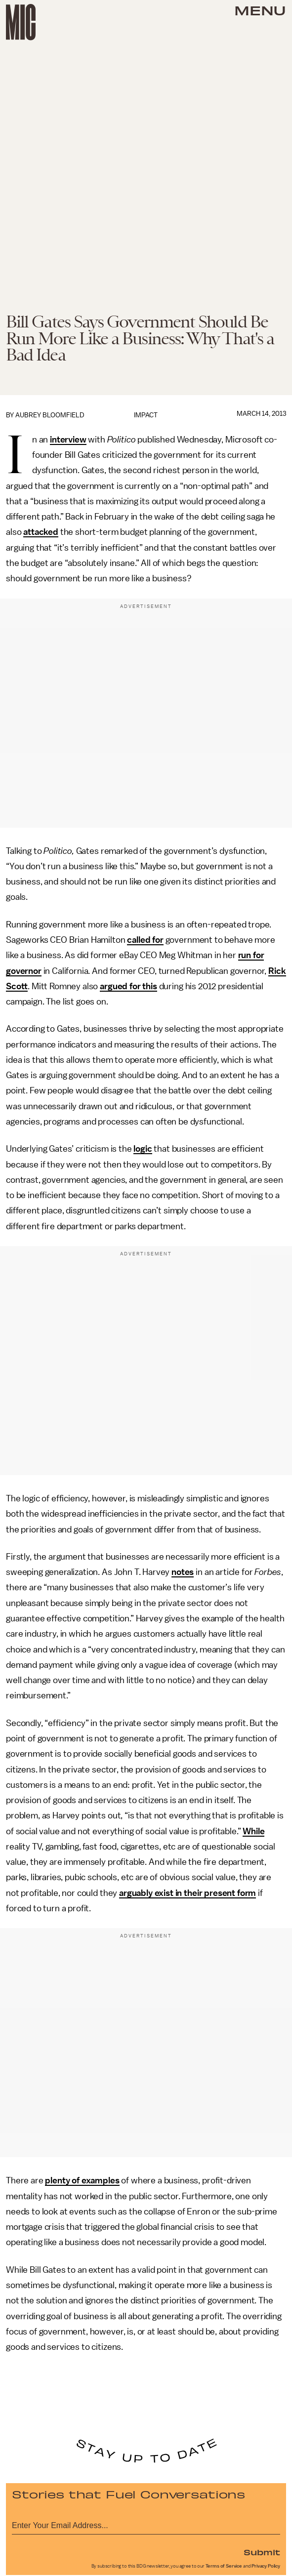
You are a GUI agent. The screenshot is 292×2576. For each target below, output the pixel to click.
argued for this (128, 986)
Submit (262, 2552)
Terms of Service (224, 2566)
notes (182, 1572)
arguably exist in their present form (187, 1893)
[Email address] (146, 2524)
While (253, 1831)
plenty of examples (82, 2180)
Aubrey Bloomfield (49, 415)
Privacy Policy (265, 2566)
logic (142, 1148)
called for (145, 939)
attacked (40, 531)
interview (68, 439)
